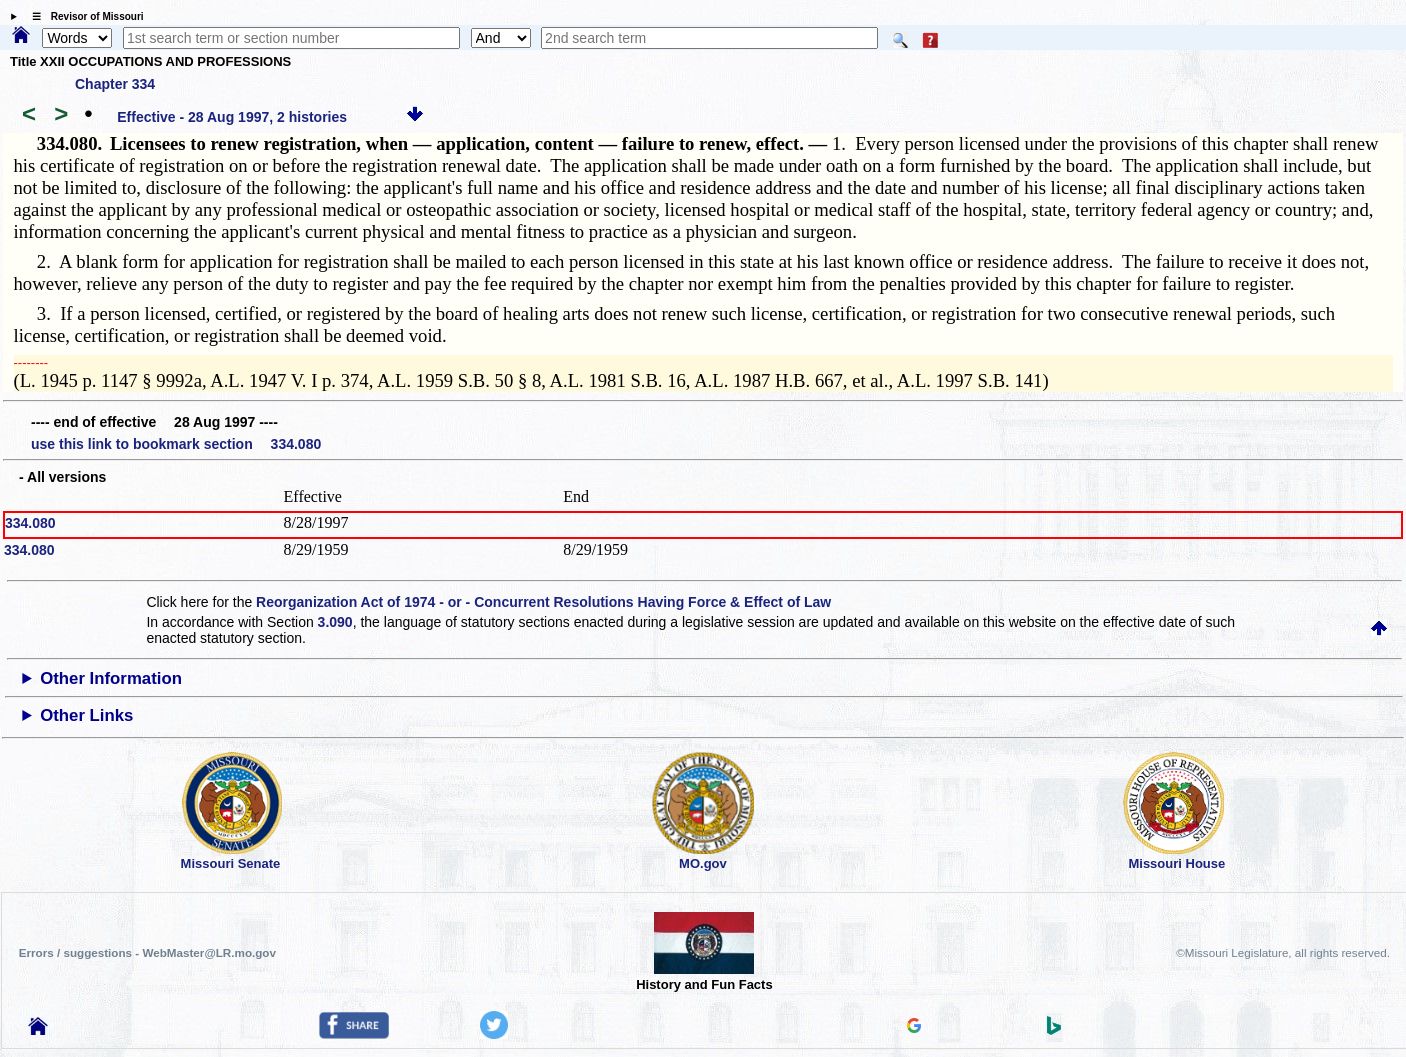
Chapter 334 (115, 84)
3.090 (335, 622)
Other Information (111, 678)
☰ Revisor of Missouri (83, 16)
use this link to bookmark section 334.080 (176, 444)
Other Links (86, 715)
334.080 (30, 523)
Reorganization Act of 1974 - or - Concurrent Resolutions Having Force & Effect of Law (543, 602)
